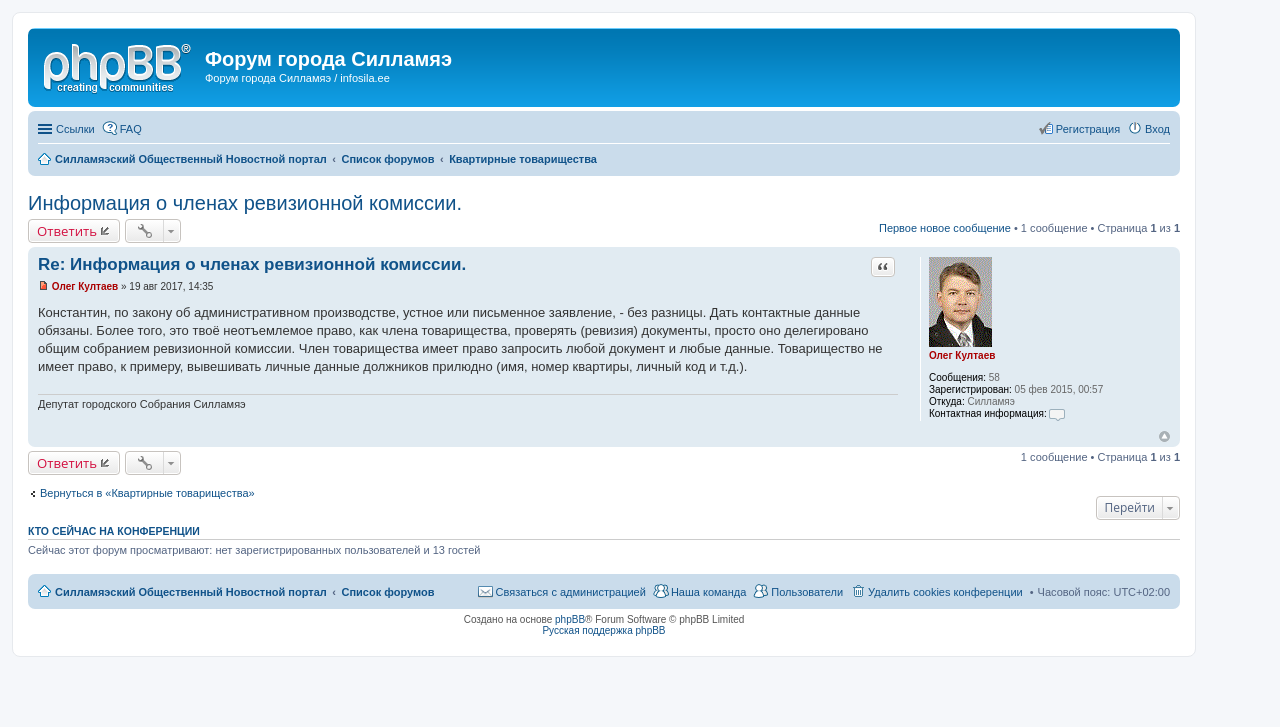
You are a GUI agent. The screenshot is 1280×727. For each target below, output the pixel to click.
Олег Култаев (962, 355)
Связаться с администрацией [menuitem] (571, 592)
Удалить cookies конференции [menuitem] (945, 592)
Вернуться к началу (1164, 436)
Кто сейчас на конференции (114, 531)
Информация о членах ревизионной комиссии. (245, 203)
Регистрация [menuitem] (1088, 129)
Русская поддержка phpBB (603, 630)
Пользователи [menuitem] (807, 592)
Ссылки (75, 129)
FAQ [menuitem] (131, 129)
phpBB (570, 619)
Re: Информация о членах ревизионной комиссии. (252, 264)
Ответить (67, 231)
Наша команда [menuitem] (708, 592)
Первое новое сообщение (945, 228)
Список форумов (387, 592)
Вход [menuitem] (1157, 129)
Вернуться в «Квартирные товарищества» (147, 493)
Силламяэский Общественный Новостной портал (191, 592)
